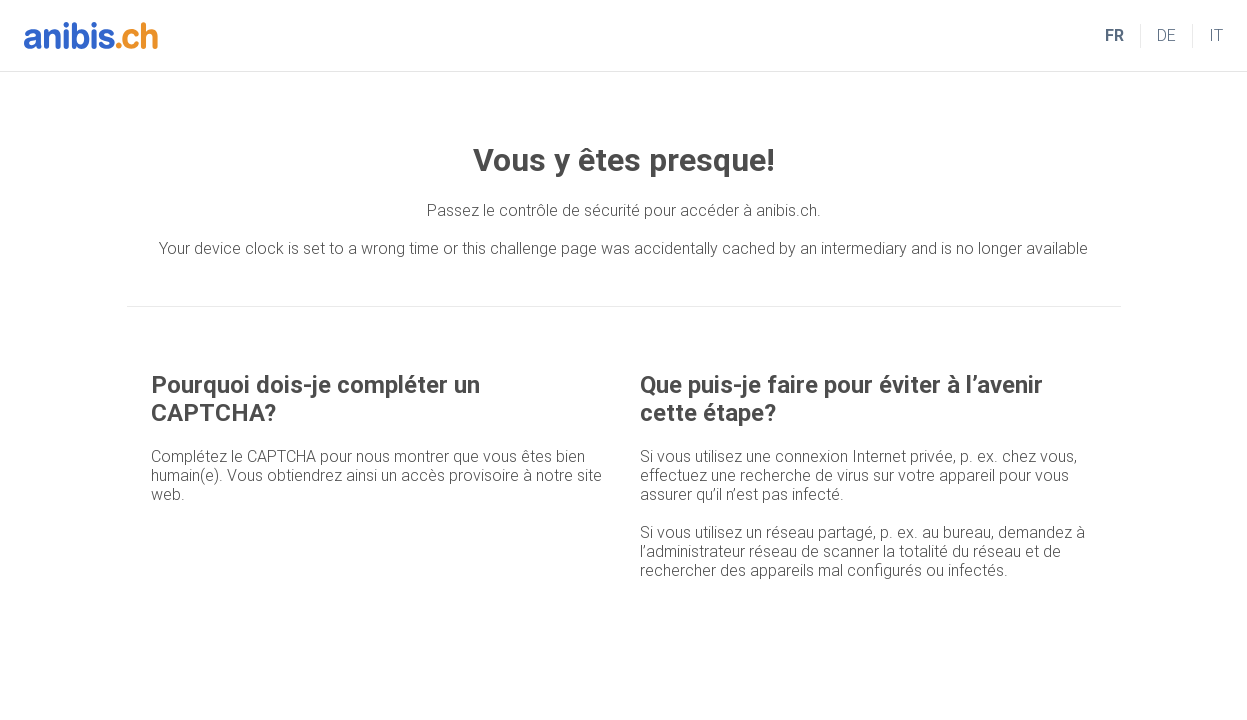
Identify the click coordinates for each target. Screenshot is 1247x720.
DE (1166, 35)
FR (1114, 35)
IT (1216, 35)
